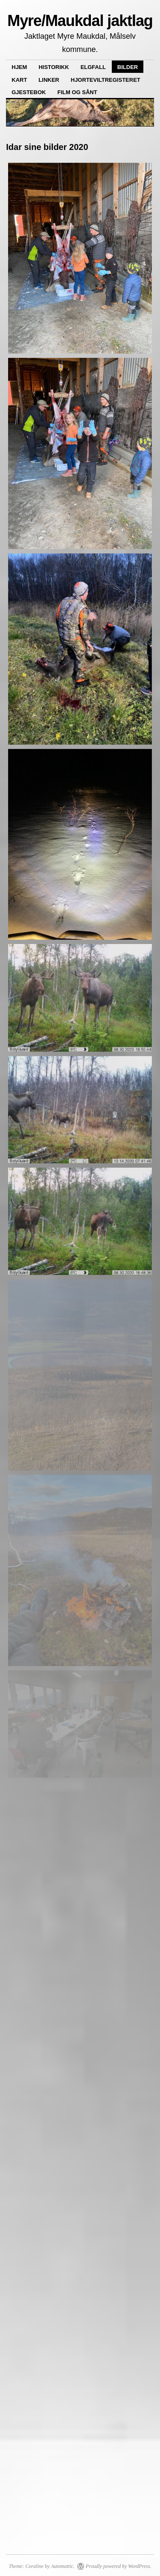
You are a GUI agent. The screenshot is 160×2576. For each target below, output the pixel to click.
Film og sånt (77, 92)
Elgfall (93, 67)
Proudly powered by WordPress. (118, 2566)
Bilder (127, 67)
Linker (48, 80)
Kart (19, 80)
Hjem (19, 67)
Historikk (53, 67)
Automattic (62, 2566)
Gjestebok (29, 92)
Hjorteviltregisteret (105, 80)
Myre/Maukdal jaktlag (80, 20)
